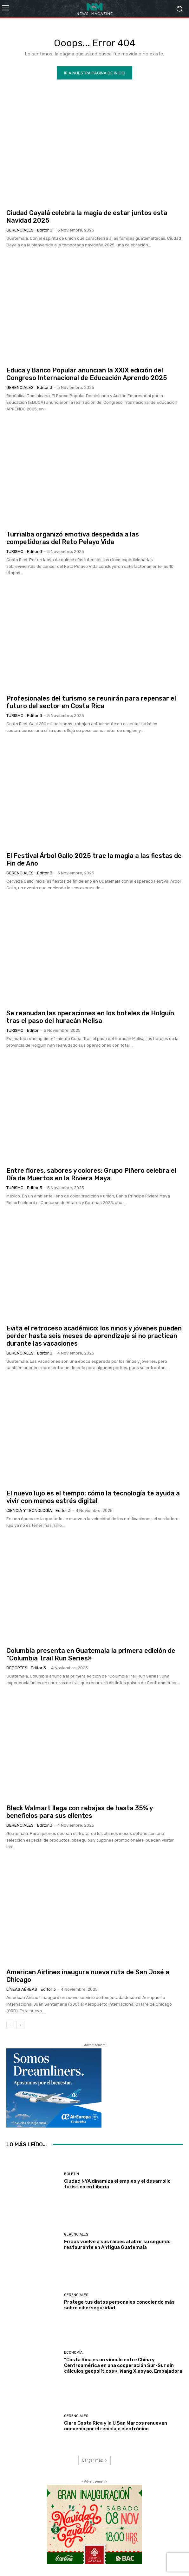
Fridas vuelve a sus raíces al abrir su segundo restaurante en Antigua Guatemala (117, 2244)
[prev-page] (10, 2025)
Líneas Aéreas (21, 1989)
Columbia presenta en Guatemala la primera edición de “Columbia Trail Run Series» (90, 1654)
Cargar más (94, 2460)
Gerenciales (20, 230)
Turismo (14, 551)
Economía (73, 2352)
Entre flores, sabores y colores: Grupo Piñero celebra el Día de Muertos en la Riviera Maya (91, 1174)
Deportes (16, 1668)
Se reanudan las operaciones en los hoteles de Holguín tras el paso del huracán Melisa (90, 1017)
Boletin (71, 2174)
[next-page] (20, 2025)
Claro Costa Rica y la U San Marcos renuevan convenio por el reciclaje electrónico (115, 2426)
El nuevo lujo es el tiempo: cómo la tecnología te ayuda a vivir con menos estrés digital (93, 1497)
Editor (33, 1030)
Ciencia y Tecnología (29, 1510)
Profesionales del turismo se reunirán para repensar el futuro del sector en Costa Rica (91, 702)
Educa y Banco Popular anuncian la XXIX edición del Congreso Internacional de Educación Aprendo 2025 (86, 374)
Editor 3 (44, 230)
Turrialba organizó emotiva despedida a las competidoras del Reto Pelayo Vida (72, 538)
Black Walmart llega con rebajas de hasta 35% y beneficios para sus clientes (79, 1811)
